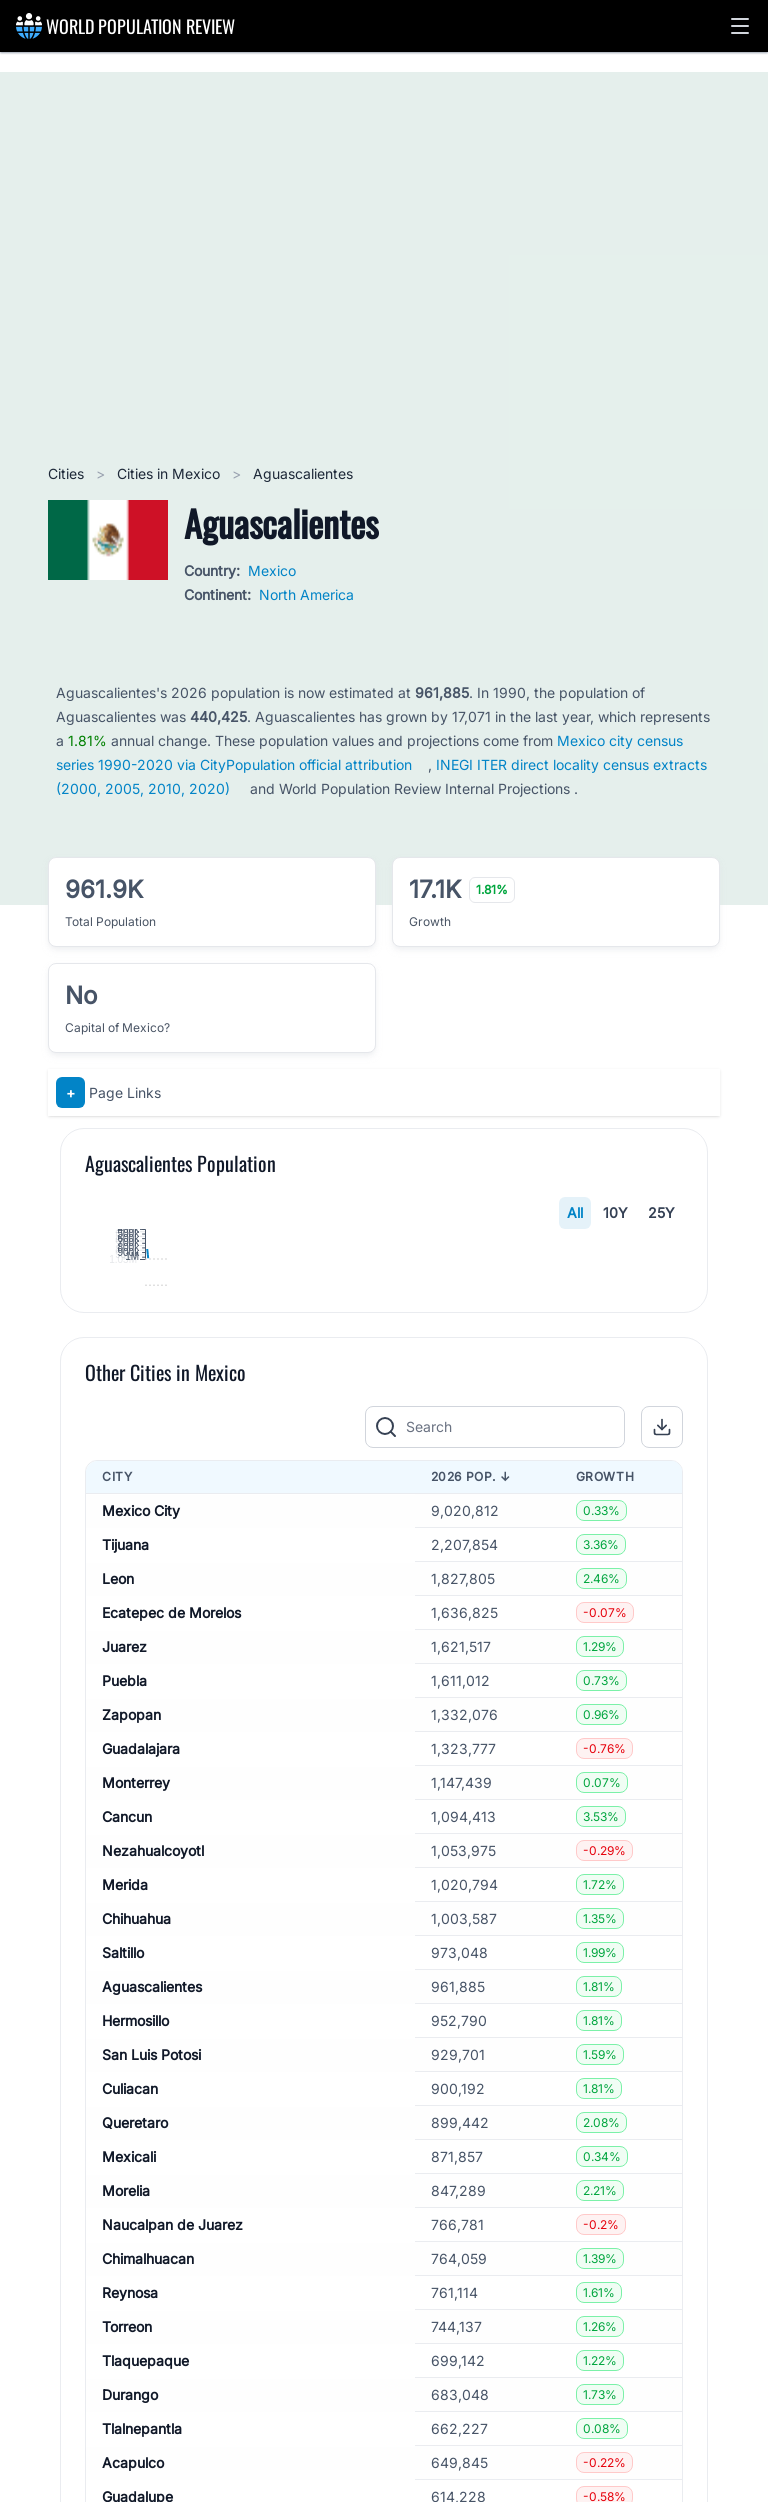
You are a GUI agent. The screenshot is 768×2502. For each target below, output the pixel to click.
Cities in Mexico (170, 473)
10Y (615, 1212)
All (575, 1212)
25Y (661, 1212)
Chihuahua (136, 2289)
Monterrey (136, 2153)
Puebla (124, 2051)
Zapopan (131, 2085)
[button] (740, 26)
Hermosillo (135, 2391)
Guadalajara (141, 2119)
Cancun (127, 2187)
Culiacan (130, 2459)
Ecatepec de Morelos (171, 1983)
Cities (68, 473)
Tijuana (125, 1915)
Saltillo (123, 2323)
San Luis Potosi (151, 2425)
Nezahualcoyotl (153, 2221)
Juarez (124, 2017)
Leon (118, 1949)
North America (306, 594)
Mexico (272, 570)
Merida (125, 2255)
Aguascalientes (152, 2357)
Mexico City (141, 1881)
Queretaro (135, 2493)
